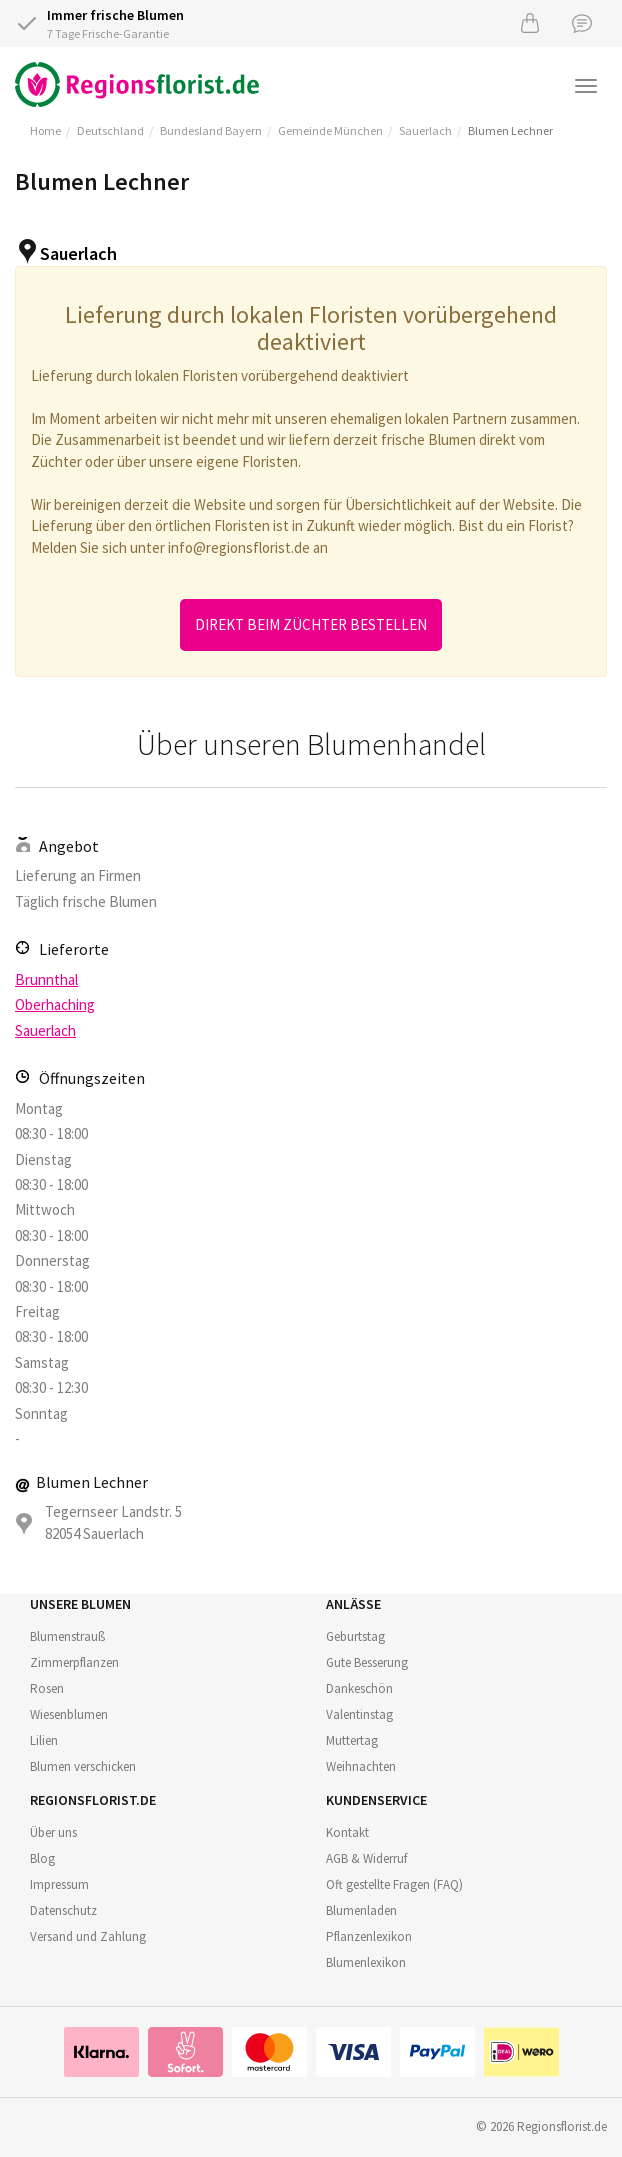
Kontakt (347, 1832)
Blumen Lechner (510, 130)
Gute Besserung (367, 1662)
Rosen (47, 1688)
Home (45, 130)
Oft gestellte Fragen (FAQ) (394, 1884)
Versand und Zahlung (88, 1936)
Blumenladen (361, 1910)
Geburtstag (355, 1636)
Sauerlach (425, 130)
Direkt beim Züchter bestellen (311, 624)
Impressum (59, 1884)
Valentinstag (359, 1714)
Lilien (44, 1740)
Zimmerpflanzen (74, 1662)
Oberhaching (55, 1004)
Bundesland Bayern (211, 130)
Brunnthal (46, 979)
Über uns (53, 1832)
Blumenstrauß (67, 1636)
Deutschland (110, 130)
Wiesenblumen (69, 1714)
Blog (42, 1858)
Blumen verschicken (83, 1766)
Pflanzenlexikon (369, 1936)
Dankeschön (359, 1688)
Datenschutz (63, 1910)
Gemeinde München (330, 130)
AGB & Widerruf (366, 1858)
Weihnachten (361, 1766)
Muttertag (352, 1740)
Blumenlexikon (366, 1962)
